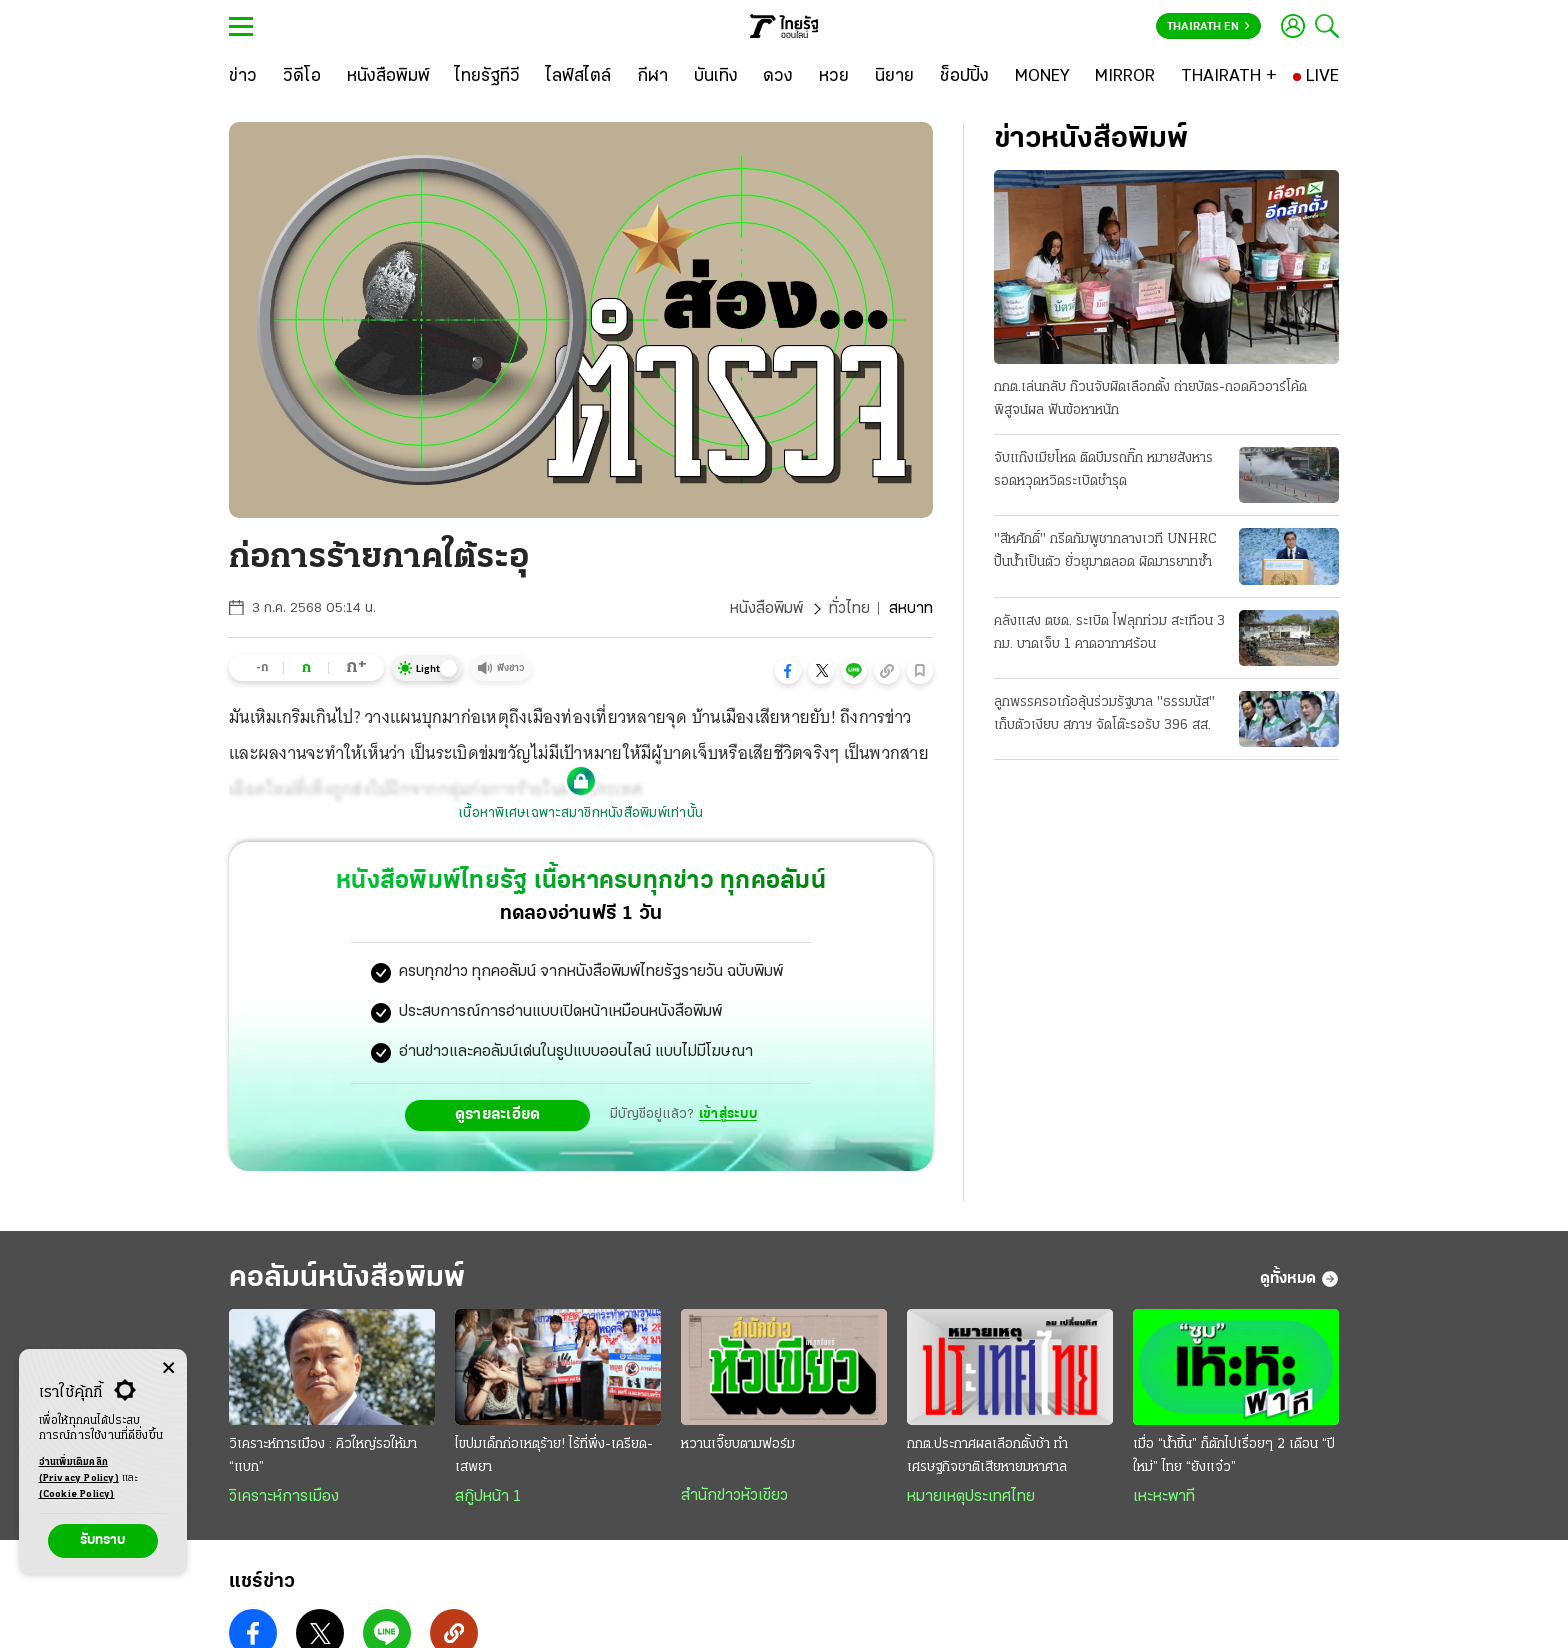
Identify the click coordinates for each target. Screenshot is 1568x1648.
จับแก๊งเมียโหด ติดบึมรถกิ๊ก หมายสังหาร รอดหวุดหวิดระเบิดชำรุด (1103, 470)
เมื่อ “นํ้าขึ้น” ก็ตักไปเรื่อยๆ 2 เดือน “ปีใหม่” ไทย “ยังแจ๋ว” (1234, 1456)
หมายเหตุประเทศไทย (971, 1497)
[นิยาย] (894, 77)
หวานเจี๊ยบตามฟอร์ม (738, 1444)
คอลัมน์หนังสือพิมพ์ (347, 1278)
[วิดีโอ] (302, 77)
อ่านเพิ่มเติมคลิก (79, 1472)
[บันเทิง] (716, 77)
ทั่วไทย (849, 609)
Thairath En (1208, 27)
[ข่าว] (243, 77)
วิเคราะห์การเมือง (284, 1497)
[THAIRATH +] (1229, 77)
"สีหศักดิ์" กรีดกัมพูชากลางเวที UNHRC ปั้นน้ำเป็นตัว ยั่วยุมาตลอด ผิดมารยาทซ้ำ (1105, 551)
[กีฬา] (652, 77)
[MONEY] (1042, 77)
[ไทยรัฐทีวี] (487, 77)
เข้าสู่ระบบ (728, 1114)
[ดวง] (778, 77)
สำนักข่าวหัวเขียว (734, 1496)
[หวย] (834, 77)
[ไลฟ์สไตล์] (578, 77)
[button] (788, 671)
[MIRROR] (1125, 77)
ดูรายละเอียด (498, 1115)
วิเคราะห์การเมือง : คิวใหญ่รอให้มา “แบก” (323, 1456)
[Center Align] (168, 1368)
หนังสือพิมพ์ (766, 609)
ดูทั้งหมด (1299, 1279)
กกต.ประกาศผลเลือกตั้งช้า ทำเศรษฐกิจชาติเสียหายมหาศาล (987, 1456)
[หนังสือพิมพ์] (388, 77)
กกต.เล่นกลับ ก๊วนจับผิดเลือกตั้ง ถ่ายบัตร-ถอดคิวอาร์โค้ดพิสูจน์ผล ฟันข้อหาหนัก (1150, 399)
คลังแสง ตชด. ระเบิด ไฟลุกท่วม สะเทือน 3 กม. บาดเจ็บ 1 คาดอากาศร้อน (1109, 633)
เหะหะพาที (1164, 1497)
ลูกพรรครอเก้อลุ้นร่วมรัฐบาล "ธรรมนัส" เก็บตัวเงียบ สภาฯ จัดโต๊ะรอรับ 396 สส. (1104, 714)
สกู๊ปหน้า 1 (488, 1497)
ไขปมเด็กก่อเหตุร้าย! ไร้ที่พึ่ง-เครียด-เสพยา (554, 1456)
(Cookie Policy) (77, 1494)
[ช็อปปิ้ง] (964, 77)
